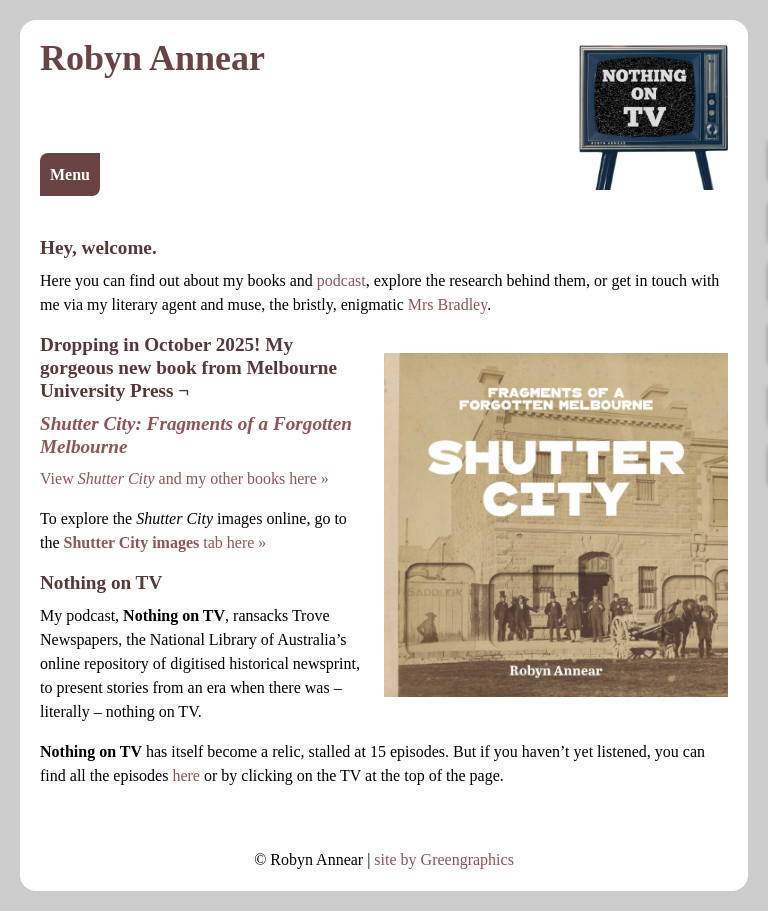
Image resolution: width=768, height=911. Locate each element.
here (186, 775)
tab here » (165, 542)
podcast (341, 280)
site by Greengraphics (444, 859)
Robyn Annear (152, 58)
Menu (70, 174)
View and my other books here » (184, 478)
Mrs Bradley (447, 304)
